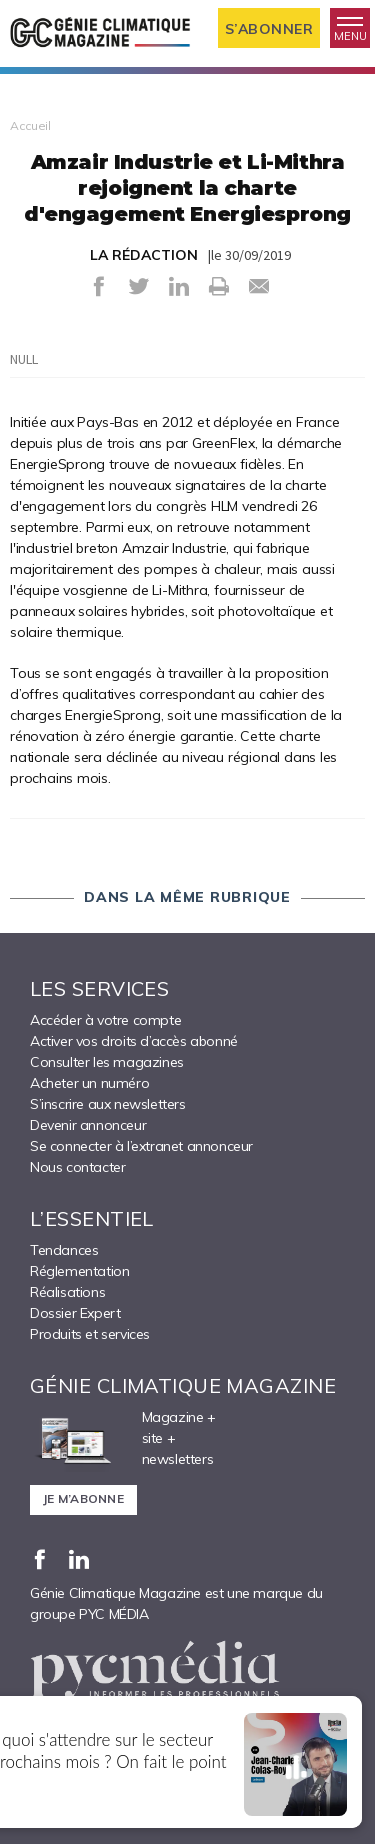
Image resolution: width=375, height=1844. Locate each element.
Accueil (30, 125)
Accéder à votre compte (105, 1020)
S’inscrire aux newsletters (108, 1104)
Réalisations (67, 1292)
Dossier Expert (75, 1313)
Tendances (64, 1250)
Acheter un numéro (89, 1083)
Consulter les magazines (107, 1062)
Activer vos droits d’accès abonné (134, 1041)
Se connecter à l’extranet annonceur (141, 1146)
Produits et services (90, 1334)
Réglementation (79, 1271)
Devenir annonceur (88, 1125)
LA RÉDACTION (144, 255)
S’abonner (269, 29)
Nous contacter (77, 1167)
